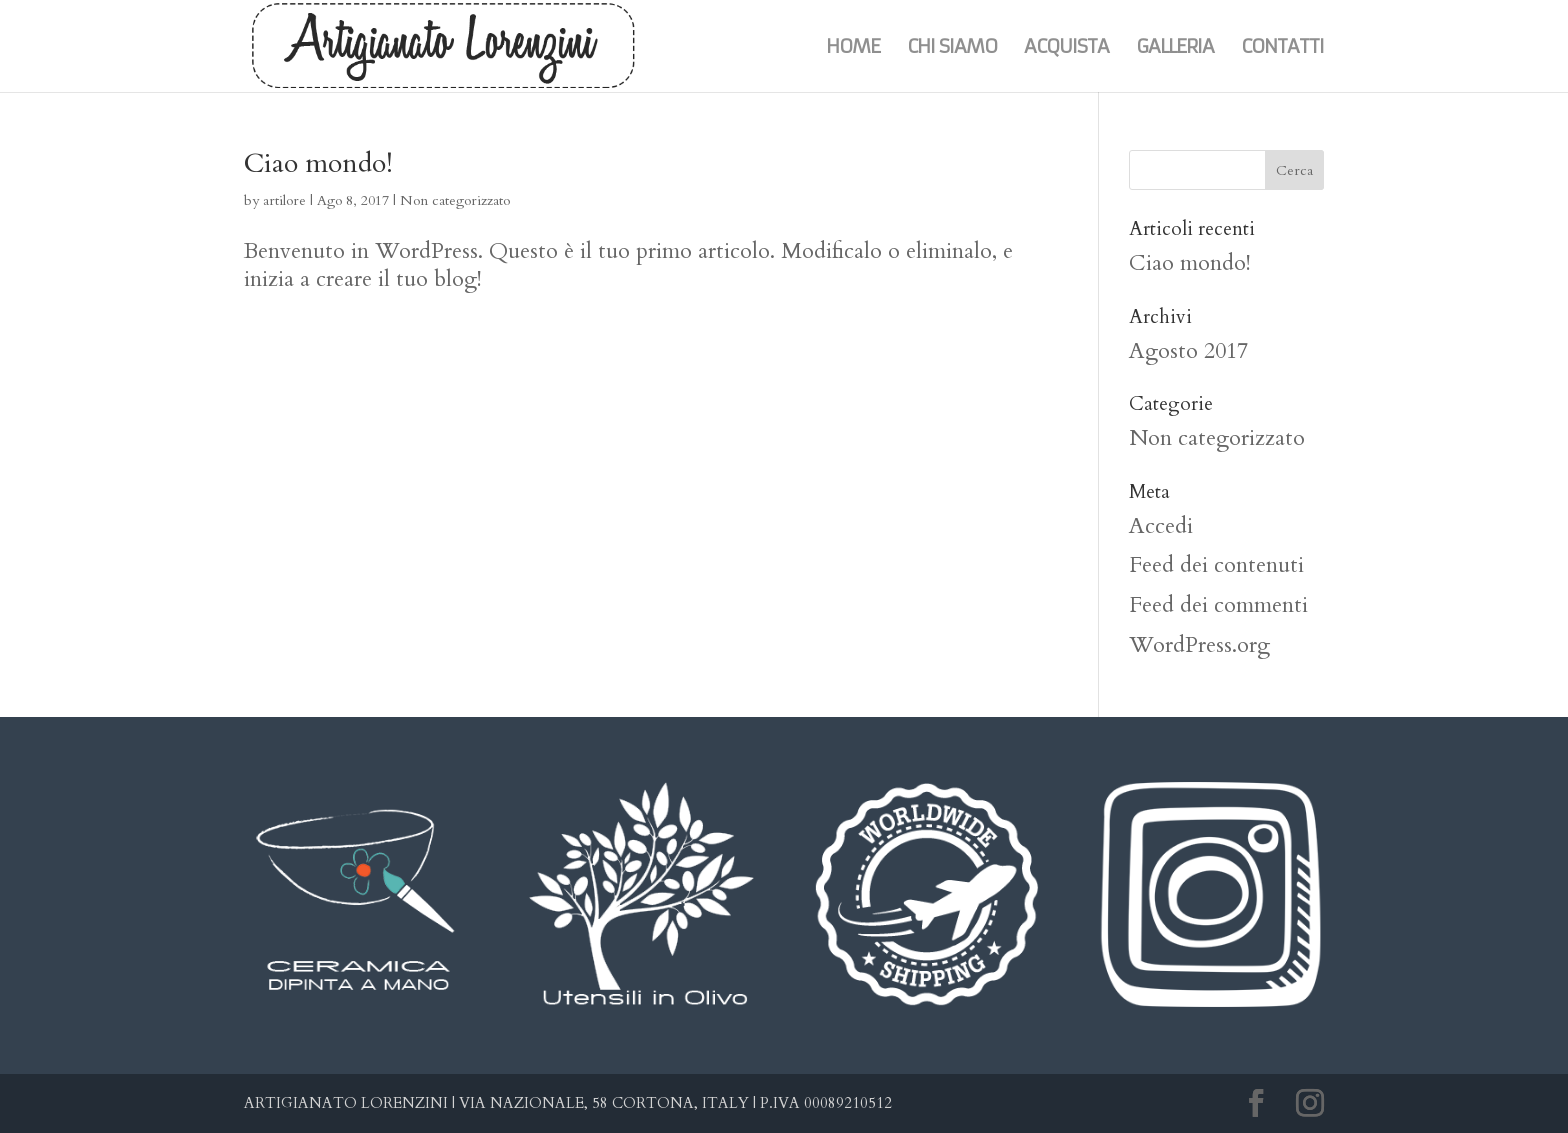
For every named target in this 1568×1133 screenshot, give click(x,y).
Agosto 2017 (1188, 351)
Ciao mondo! (318, 163)
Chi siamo (952, 48)
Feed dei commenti (1218, 605)
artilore (284, 200)
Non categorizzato (455, 200)
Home (853, 48)
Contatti (1282, 48)
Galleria (1175, 48)
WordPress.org (1199, 645)
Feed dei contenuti (1216, 565)
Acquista (1066, 48)
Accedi (1161, 526)
